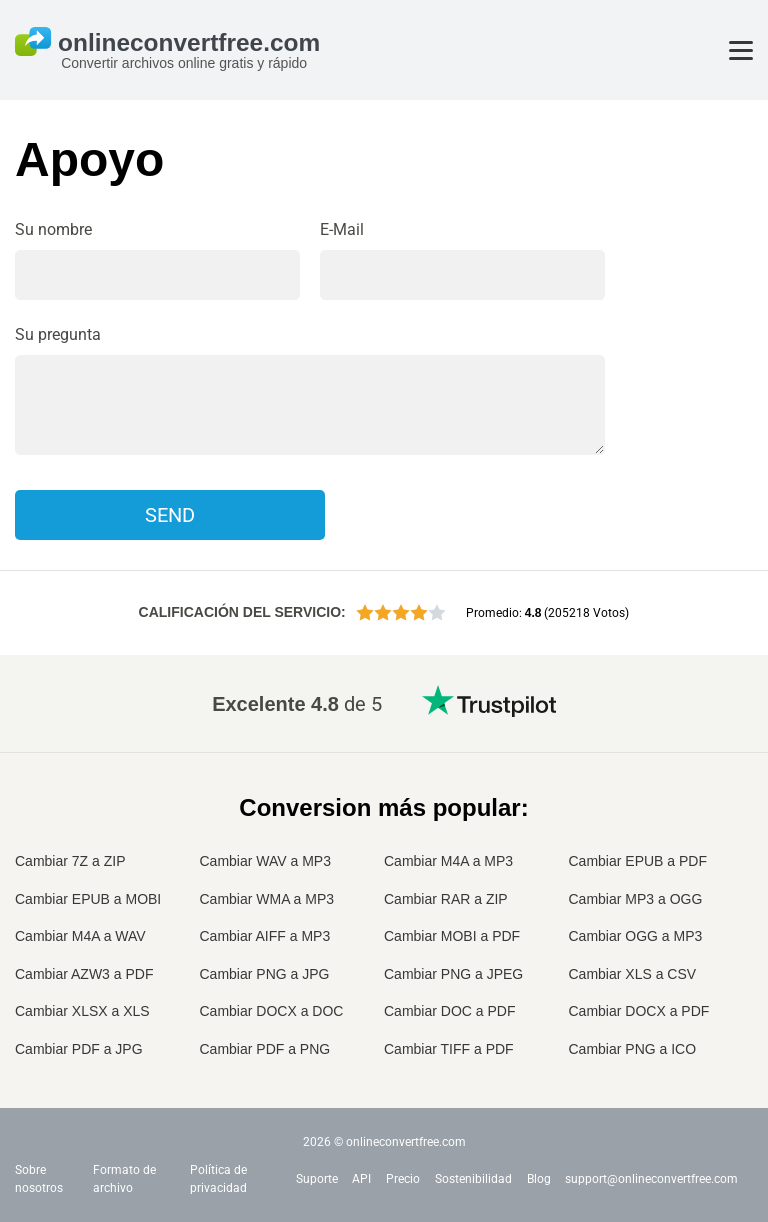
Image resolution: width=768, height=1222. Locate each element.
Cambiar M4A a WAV (80, 936)
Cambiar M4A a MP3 (448, 861)
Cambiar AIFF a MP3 (265, 936)
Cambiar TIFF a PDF (449, 1049)
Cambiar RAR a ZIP (446, 899)
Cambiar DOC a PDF (449, 1011)
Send (170, 515)
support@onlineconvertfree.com (651, 1179)
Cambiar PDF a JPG (79, 1049)
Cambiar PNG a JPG (265, 974)
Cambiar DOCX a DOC (272, 1011)
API (361, 1179)
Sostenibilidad (473, 1179)
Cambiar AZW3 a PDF (84, 974)
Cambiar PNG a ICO (633, 1049)
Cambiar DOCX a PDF (639, 1011)
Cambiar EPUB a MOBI (88, 899)
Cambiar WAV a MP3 (265, 861)
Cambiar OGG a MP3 (636, 936)
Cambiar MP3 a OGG (636, 899)
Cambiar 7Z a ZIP (70, 861)
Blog (539, 1179)
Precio (403, 1179)
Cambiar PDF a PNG (265, 1049)
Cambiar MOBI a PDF (452, 936)
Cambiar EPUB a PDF (638, 861)
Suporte (317, 1179)
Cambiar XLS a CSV (633, 974)
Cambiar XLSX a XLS (82, 1011)
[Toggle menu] (741, 50)
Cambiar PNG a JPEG (453, 974)
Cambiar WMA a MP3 (267, 899)
